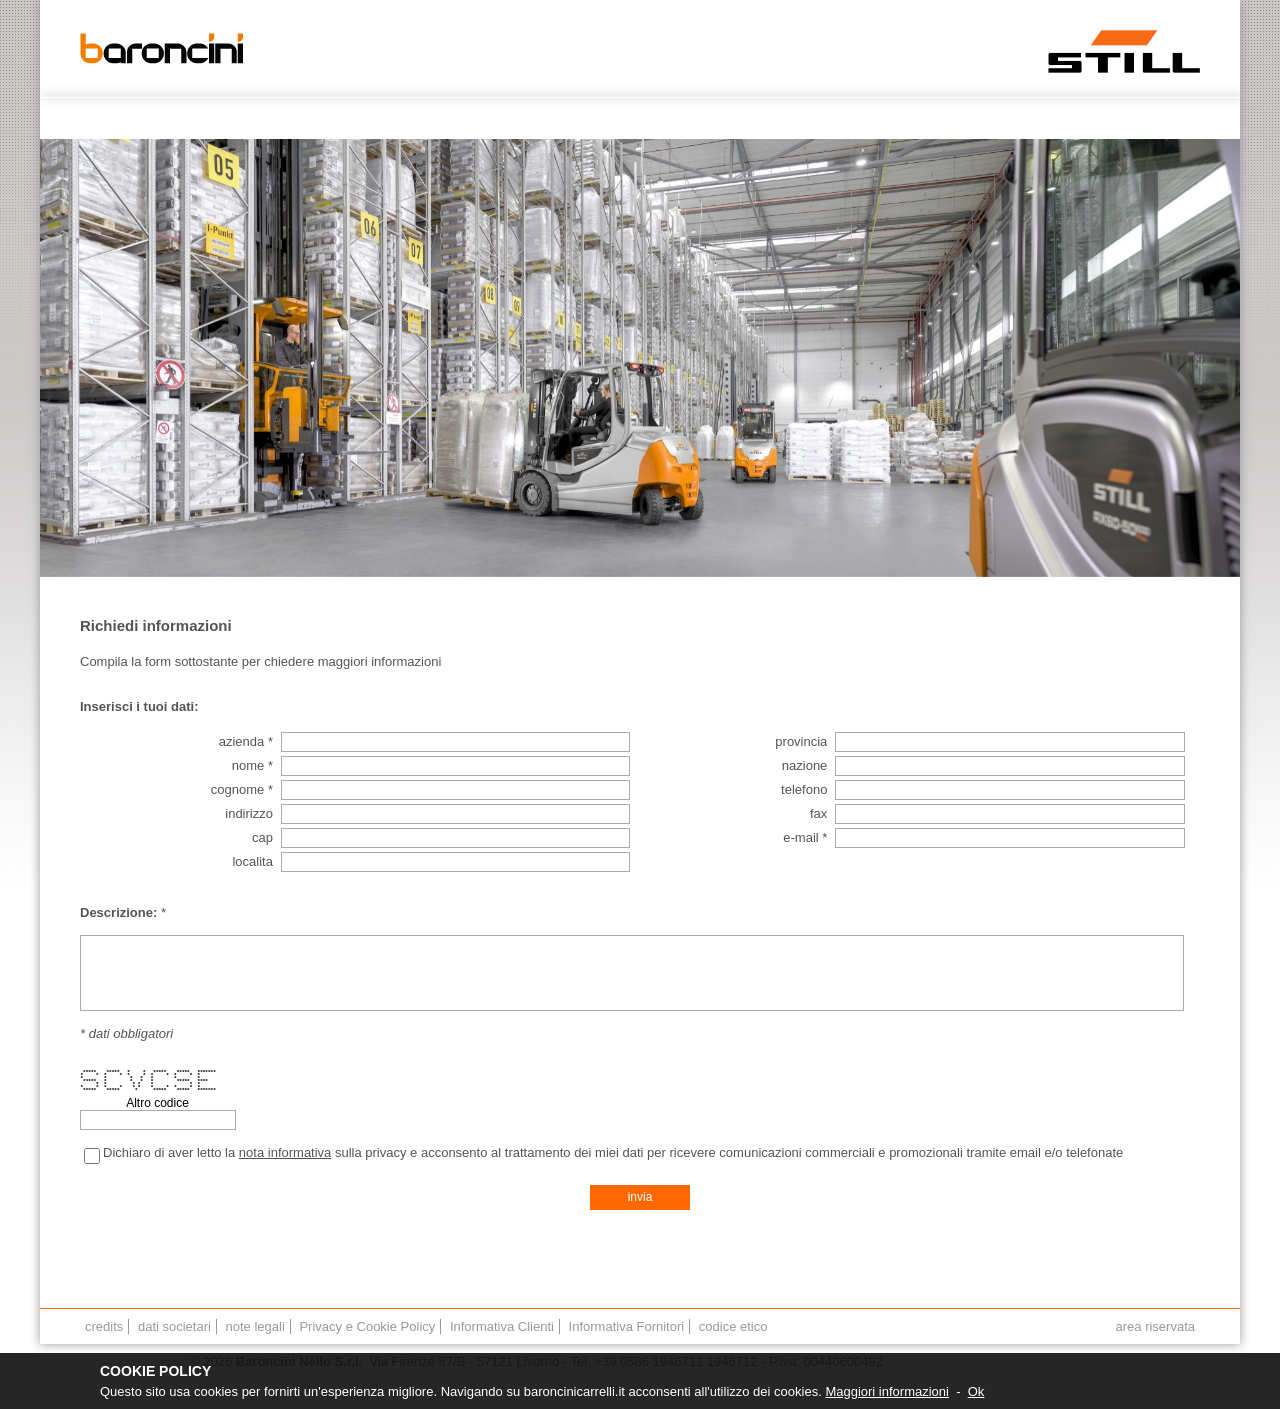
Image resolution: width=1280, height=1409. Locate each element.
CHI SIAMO (264, 119)
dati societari (174, 1326)
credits (104, 1326)
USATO (588, 119)
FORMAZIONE (1063, 119)
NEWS (984, 119)
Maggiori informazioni (887, 1391)
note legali (255, 1326)
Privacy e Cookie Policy (367, 1326)
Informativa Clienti (502, 1326)
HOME (194, 119)
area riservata (1155, 1326)
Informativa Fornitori (627, 1326)
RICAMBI (919, 119)
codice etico (733, 1326)
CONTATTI (347, 119)
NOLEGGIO (665, 119)
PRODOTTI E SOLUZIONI (472, 119)
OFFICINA (844, 119)
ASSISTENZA (757, 119)
